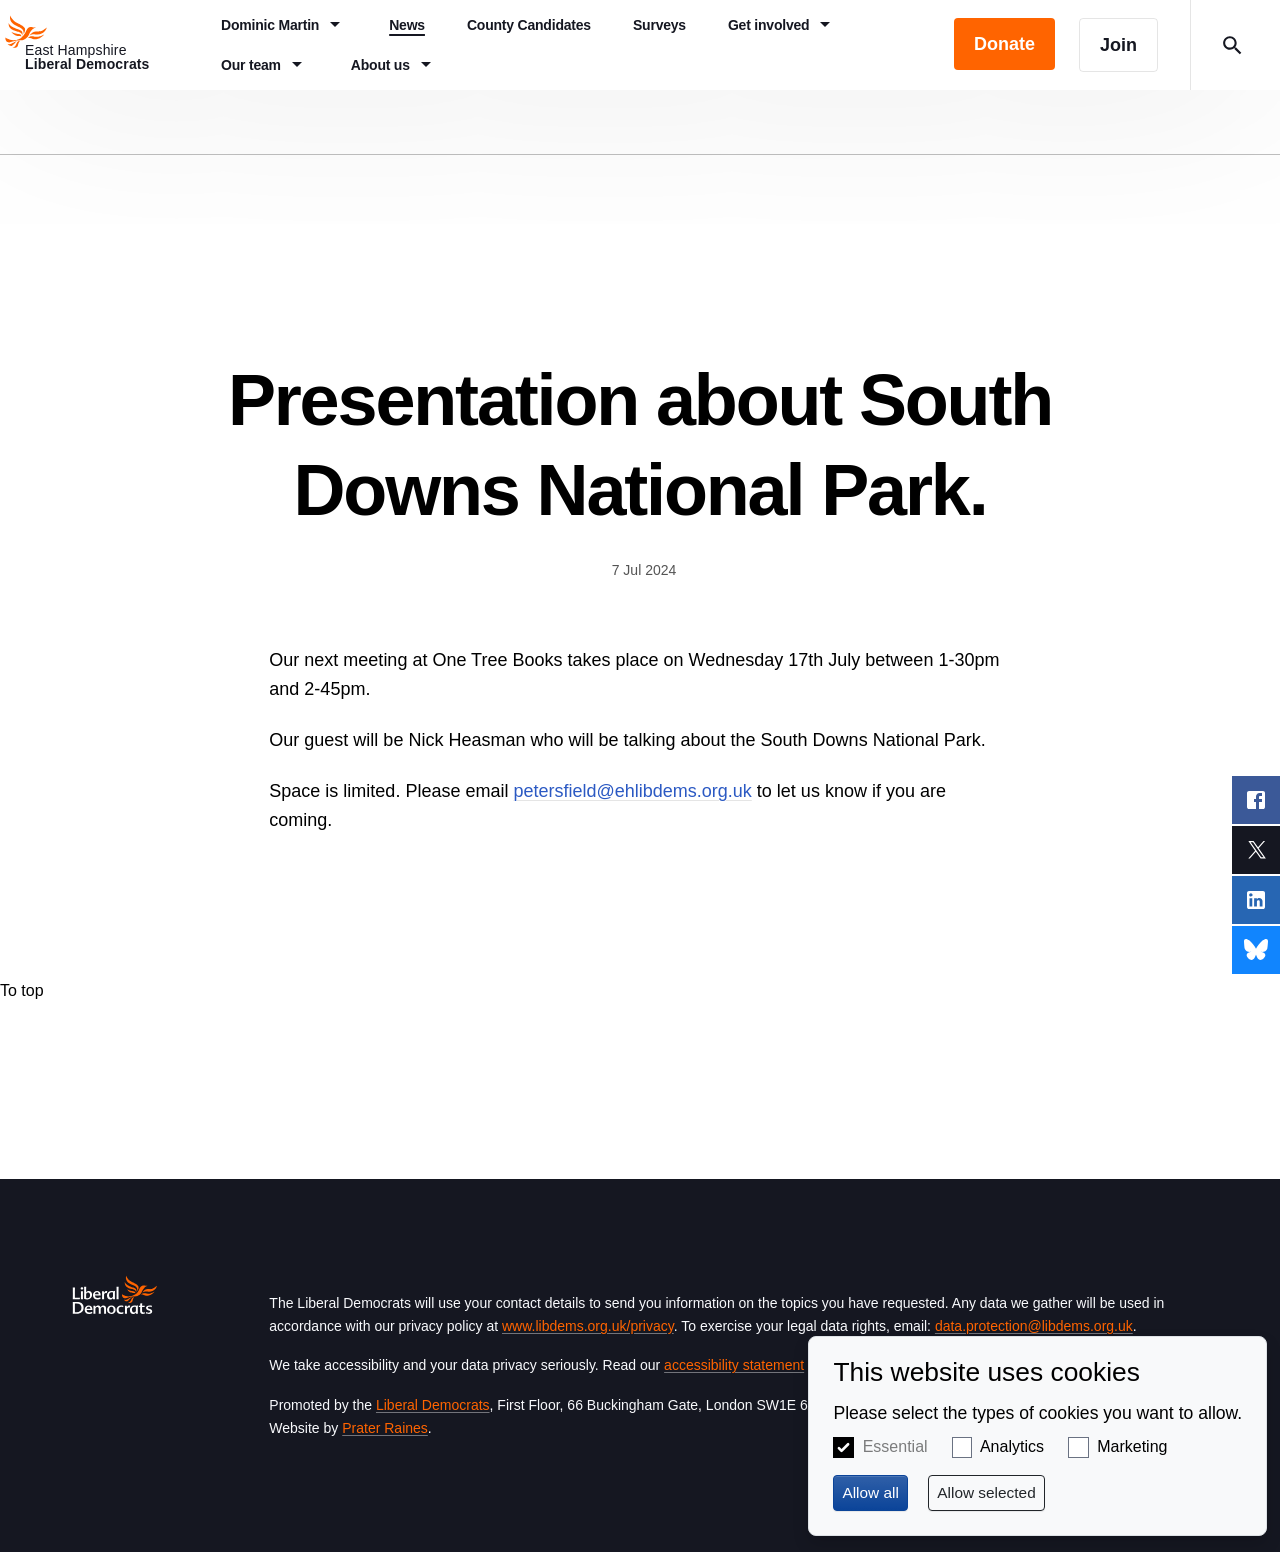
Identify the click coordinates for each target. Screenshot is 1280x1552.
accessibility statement (734, 1365)
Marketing (1132, 1446)
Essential (895, 1446)
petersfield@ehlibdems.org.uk (632, 791)
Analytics (1012, 1446)
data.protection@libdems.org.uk (1034, 1326)
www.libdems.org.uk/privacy (588, 1326)
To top (22, 990)
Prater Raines (385, 1428)
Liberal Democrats (433, 1405)
